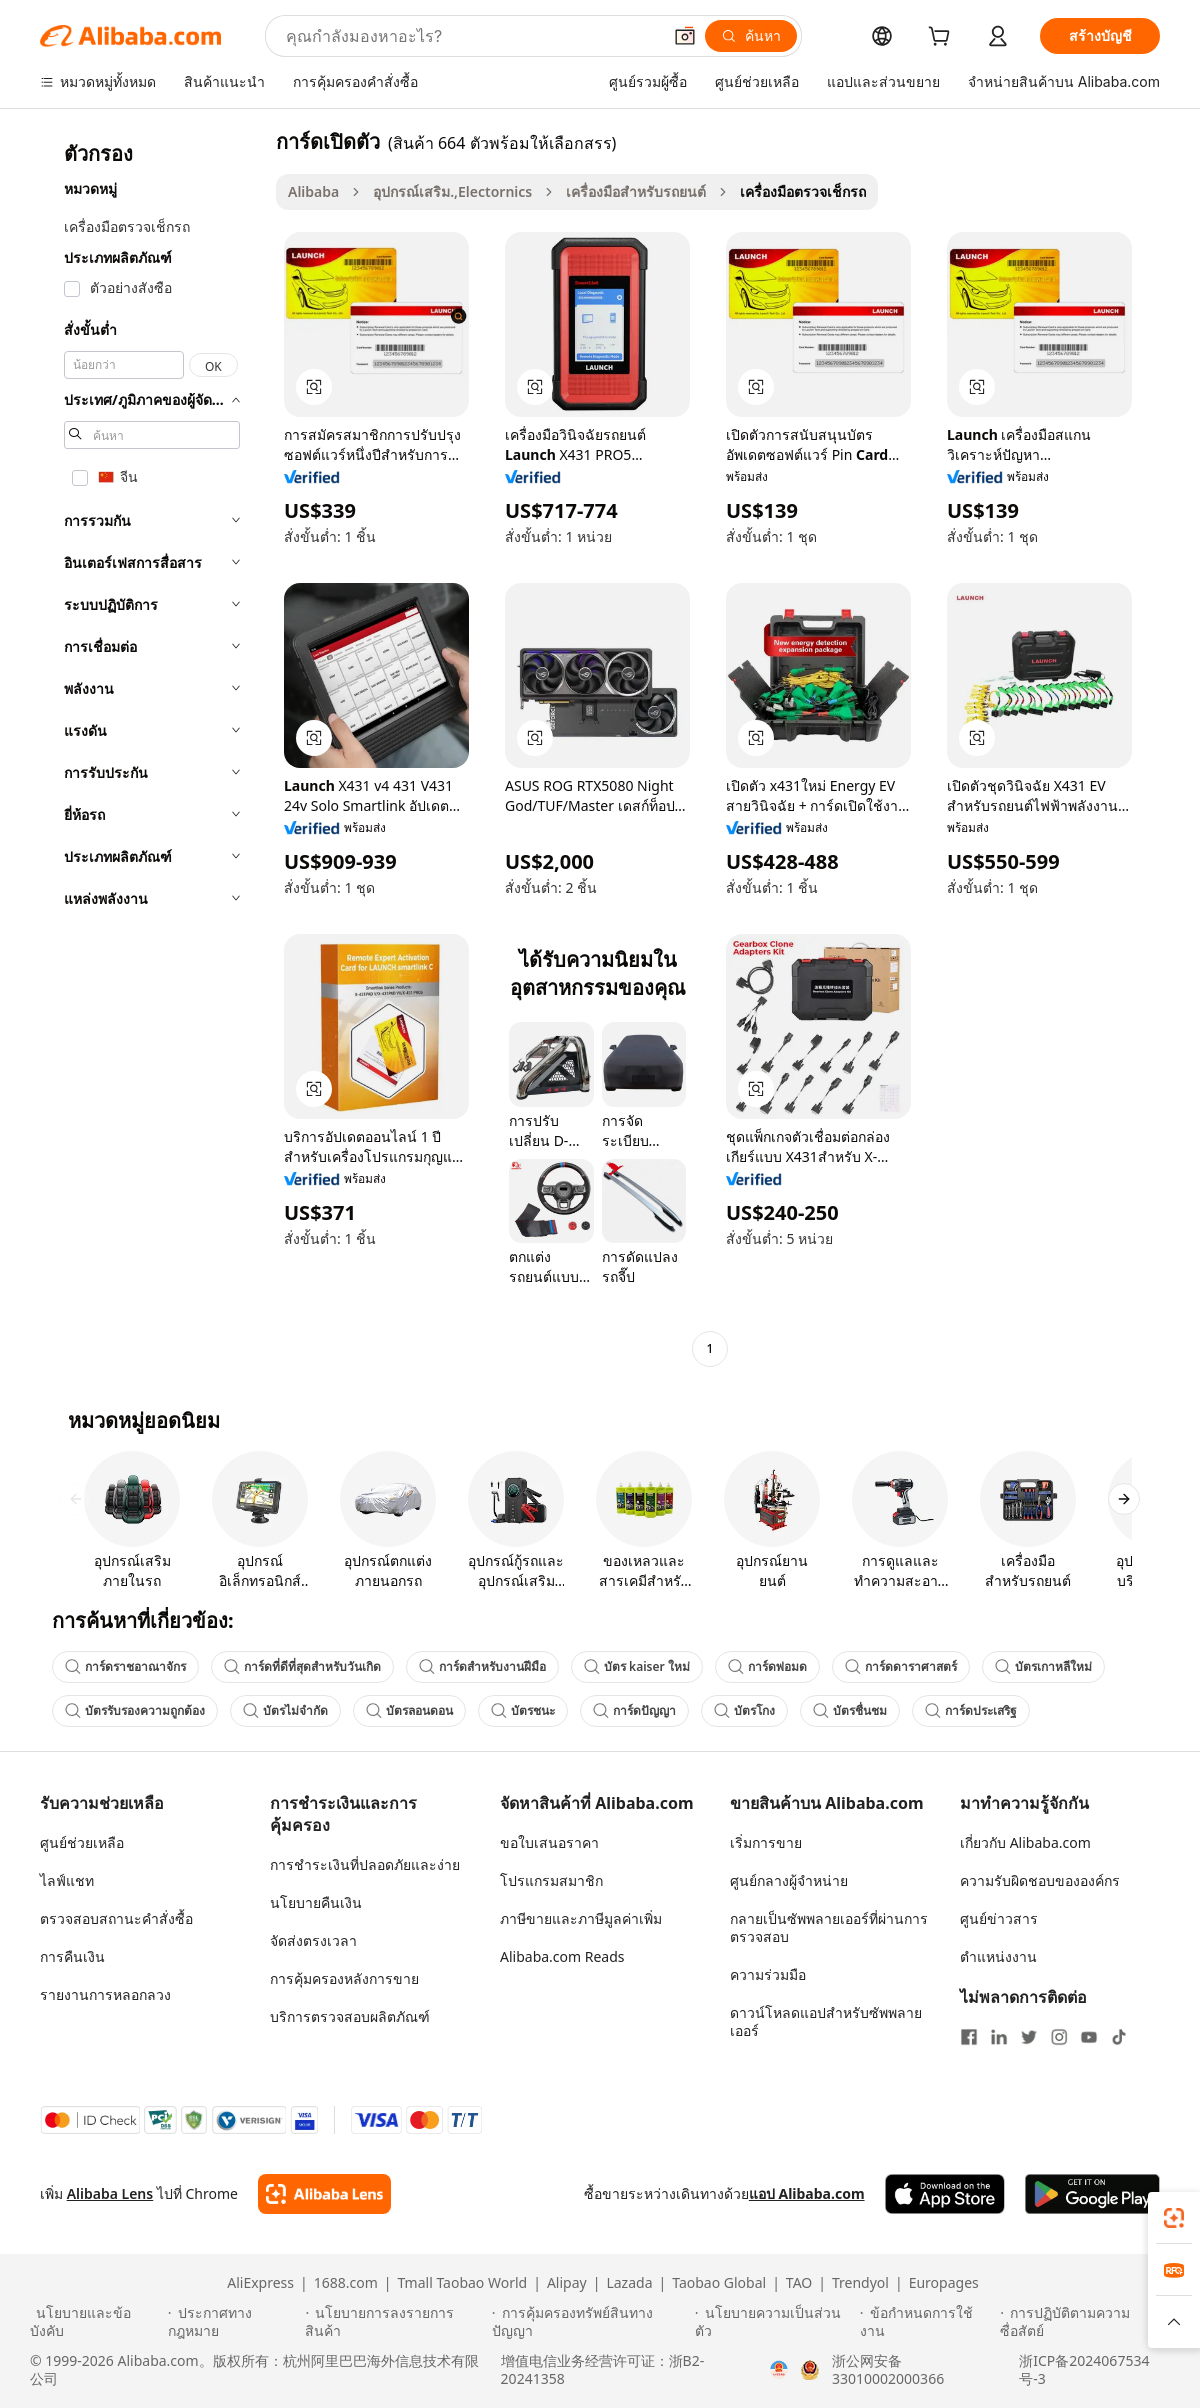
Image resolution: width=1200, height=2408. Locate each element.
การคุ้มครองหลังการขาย (344, 1978)
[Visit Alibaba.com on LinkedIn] (999, 2037)
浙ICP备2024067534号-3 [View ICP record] (1084, 2370)
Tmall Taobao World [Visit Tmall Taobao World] (463, 2283)
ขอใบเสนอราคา (549, 1842)
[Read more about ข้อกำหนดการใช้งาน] (927, 2322)
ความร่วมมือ (768, 1974)
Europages (944, 2283)
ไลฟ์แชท (67, 1880)
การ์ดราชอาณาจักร (125, 1666)
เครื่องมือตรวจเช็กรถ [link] (803, 191)
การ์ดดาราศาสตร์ (901, 1666)
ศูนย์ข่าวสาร (999, 1918)
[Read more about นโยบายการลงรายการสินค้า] (395, 2322)
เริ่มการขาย (766, 1842)
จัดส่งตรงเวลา (313, 1940)
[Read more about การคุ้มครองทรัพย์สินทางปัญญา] (590, 2322)
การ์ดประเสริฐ (971, 1710)
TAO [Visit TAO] (799, 2283)
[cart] (943, 38)
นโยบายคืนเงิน (316, 1902)
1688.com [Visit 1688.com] (346, 2283)
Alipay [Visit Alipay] (567, 2283)
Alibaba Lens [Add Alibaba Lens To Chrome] (110, 2193)
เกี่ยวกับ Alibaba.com (1025, 1842)
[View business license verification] (779, 2370)
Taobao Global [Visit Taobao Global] (719, 2283)
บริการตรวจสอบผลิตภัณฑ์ (350, 2016)
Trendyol (860, 2283)
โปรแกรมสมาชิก (551, 1880)
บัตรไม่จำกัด (285, 1710)
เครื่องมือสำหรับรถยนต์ (636, 191)
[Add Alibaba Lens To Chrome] (324, 2194)
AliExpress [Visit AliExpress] (260, 2283)
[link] (1174, 2218)
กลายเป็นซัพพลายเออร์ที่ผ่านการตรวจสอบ (829, 1927)
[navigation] (152, 747)
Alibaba (313, 191)
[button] (685, 36)
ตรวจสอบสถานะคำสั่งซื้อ (116, 1918)
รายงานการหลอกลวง (105, 1994)
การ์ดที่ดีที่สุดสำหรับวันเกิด (302, 1666)
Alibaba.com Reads (562, 1956)
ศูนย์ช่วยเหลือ (82, 1842)
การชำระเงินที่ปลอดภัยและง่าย (365, 1864)
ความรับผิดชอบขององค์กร (1040, 1880)
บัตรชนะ (523, 1710)
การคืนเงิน (72, 1956)
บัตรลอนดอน (409, 1710)
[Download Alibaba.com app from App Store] (945, 2194)
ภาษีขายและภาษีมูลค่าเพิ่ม (581, 1918)
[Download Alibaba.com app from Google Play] (1092, 2194)
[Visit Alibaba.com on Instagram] (1059, 2037)
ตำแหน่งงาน (998, 1956)
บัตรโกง (744, 1710)
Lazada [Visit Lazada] (629, 2283)
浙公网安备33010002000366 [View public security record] (888, 2370)
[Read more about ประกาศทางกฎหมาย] (234, 2322)
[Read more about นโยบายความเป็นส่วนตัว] (774, 2322)
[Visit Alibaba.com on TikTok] (1119, 2037)
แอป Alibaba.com (807, 2193)
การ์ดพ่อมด (767, 1666)
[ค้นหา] (751, 36)
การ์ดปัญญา (634, 1710)
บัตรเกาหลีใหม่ (1043, 1666)
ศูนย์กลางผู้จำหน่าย (789, 1880)
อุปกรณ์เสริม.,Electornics (452, 191)
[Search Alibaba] (471, 36)
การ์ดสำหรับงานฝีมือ (482, 1666)
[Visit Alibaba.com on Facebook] (969, 2037)
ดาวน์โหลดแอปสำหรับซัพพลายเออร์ (826, 2021)
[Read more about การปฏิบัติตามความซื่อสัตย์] (1085, 2322)
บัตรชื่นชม (850, 1710)
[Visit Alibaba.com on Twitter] (1029, 2037)
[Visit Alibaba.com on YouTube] (1089, 2037)
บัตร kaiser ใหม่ (637, 1666)
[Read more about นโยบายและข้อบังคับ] (96, 2322)
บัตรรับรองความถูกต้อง (135, 1710)
